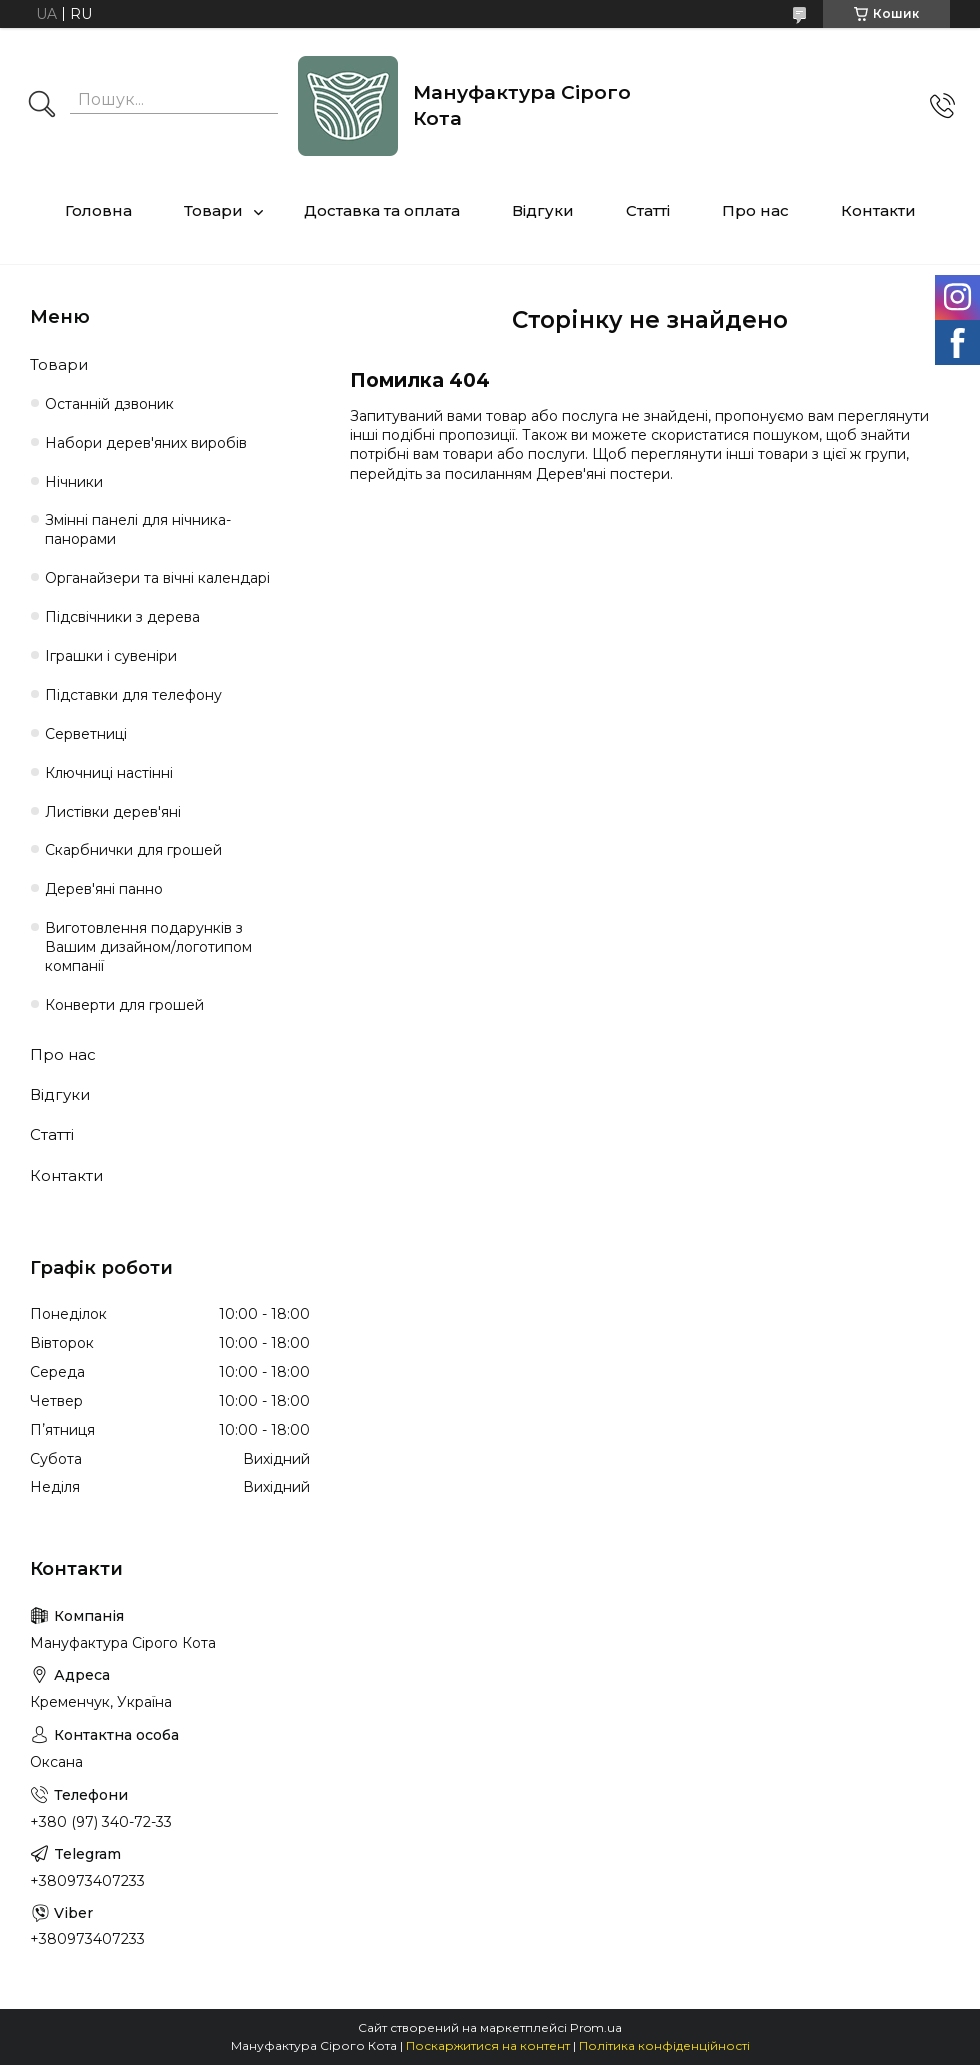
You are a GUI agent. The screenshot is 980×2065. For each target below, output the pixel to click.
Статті (648, 210)
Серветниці (86, 734)
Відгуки (543, 210)
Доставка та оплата (382, 210)
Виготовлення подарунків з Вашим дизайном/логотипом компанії (148, 947)
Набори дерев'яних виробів (146, 443)
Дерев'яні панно (104, 889)
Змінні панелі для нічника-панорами (138, 529)
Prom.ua (596, 2027)
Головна (98, 210)
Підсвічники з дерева (122, 617)
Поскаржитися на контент (488, 2045)
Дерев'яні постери (603, 474)
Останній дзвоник (109, 404)
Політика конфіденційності (664, 2045)
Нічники (74, 482)
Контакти (878, 210)
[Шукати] (42, 106)
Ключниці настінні (109, 773)
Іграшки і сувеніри (111, 656)
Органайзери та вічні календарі (157, 578)
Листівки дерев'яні (113, 812)
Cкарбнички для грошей (133, 850)
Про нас (755, 210)
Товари (213, 210)
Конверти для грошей (124, 1005)
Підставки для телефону (133, 695)
